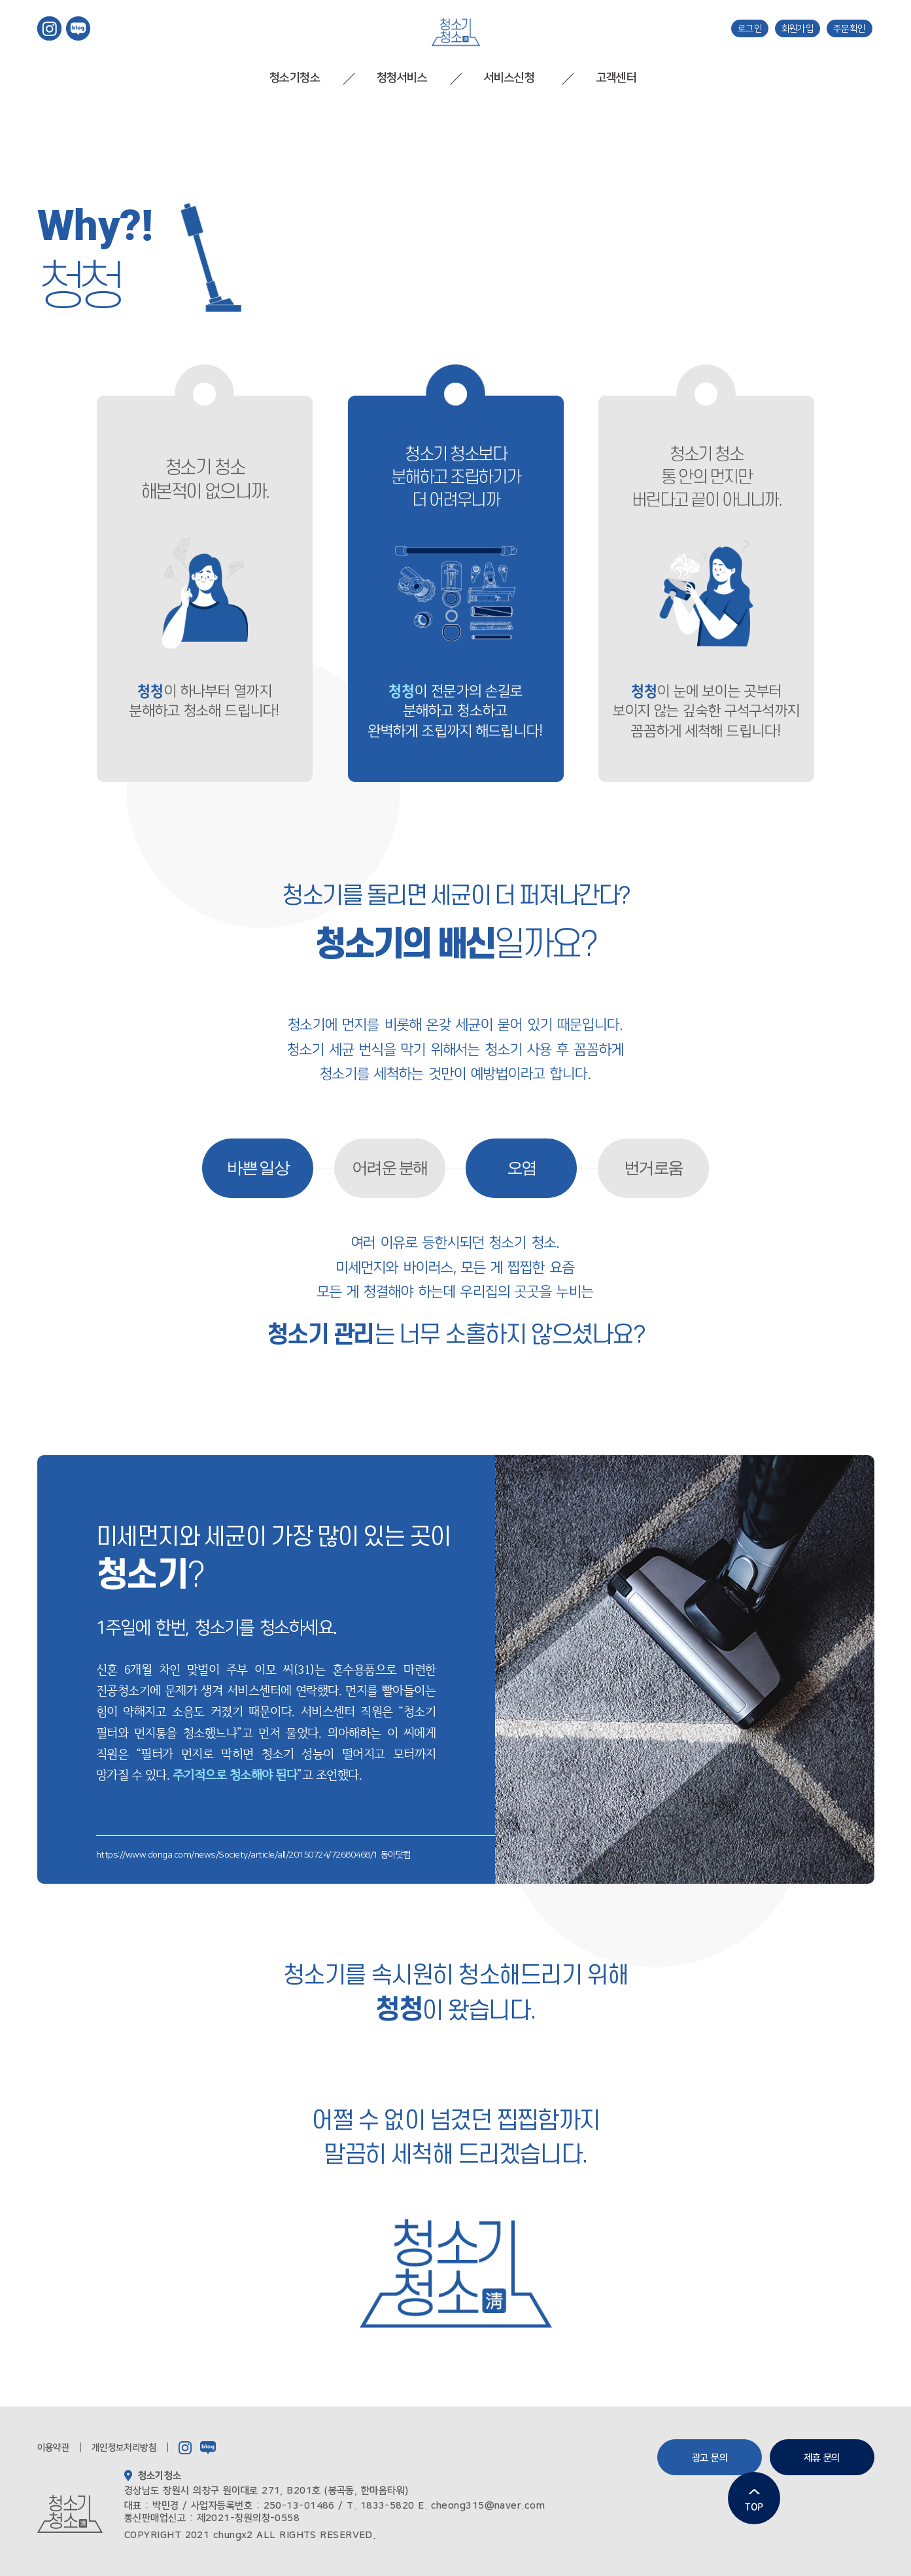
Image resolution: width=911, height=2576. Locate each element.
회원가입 (798, 28)
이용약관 (53, 2448)
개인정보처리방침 (124, 2448)
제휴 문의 (822, 2457)
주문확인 (849, 28)
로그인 (750, 28)
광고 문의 (710, 2457)
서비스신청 (509, 77)
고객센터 (616, 77)
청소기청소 (294, 77)
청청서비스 (402, 77)
